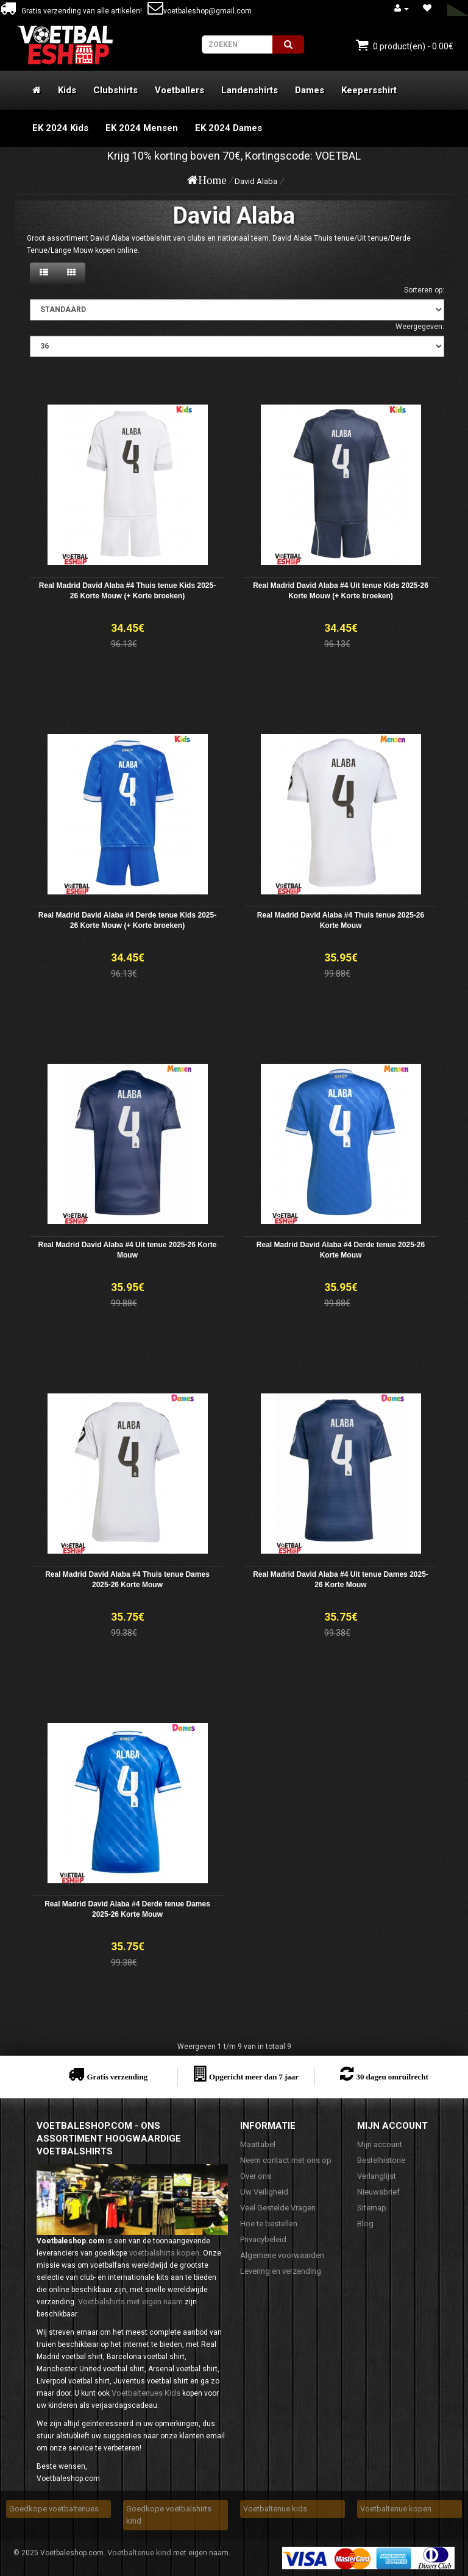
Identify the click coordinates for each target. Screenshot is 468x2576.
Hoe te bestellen (268, 2223)
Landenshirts (249, 90)
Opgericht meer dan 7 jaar (254, 2077)
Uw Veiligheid (264, 2191)
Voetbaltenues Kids (146, 2392)
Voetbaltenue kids (275, 2508)
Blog (365, 2223)
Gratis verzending (117, 2077)
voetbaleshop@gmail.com (199, 11)
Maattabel (257, 2144)
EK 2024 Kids (60, 127)
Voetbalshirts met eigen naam (130, 2301)
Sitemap (371, 2207)
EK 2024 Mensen (141, 127)
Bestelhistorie (381, 2160)
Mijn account (379, 2144)
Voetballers (179, 90)
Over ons (255, 2176)
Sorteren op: (424, 290)
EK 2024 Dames (228, 127)
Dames (309, 90)
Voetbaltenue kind (139, 2552)
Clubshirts (115, 90)
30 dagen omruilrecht (392, 2077)
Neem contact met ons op (286, 2160)
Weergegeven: (419, 326)
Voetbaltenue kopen (395, 2508)
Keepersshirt (369, 90)
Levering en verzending (280, 2271)
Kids (67, 90)
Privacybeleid (263, 2239)
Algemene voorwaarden (282, 2255)
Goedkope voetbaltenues (54, 2508)
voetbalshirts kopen (164, 2252)
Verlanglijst (376, 2176)
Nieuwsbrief (378, 2191)
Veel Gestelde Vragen (278, 2207)
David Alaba (256, 181)
